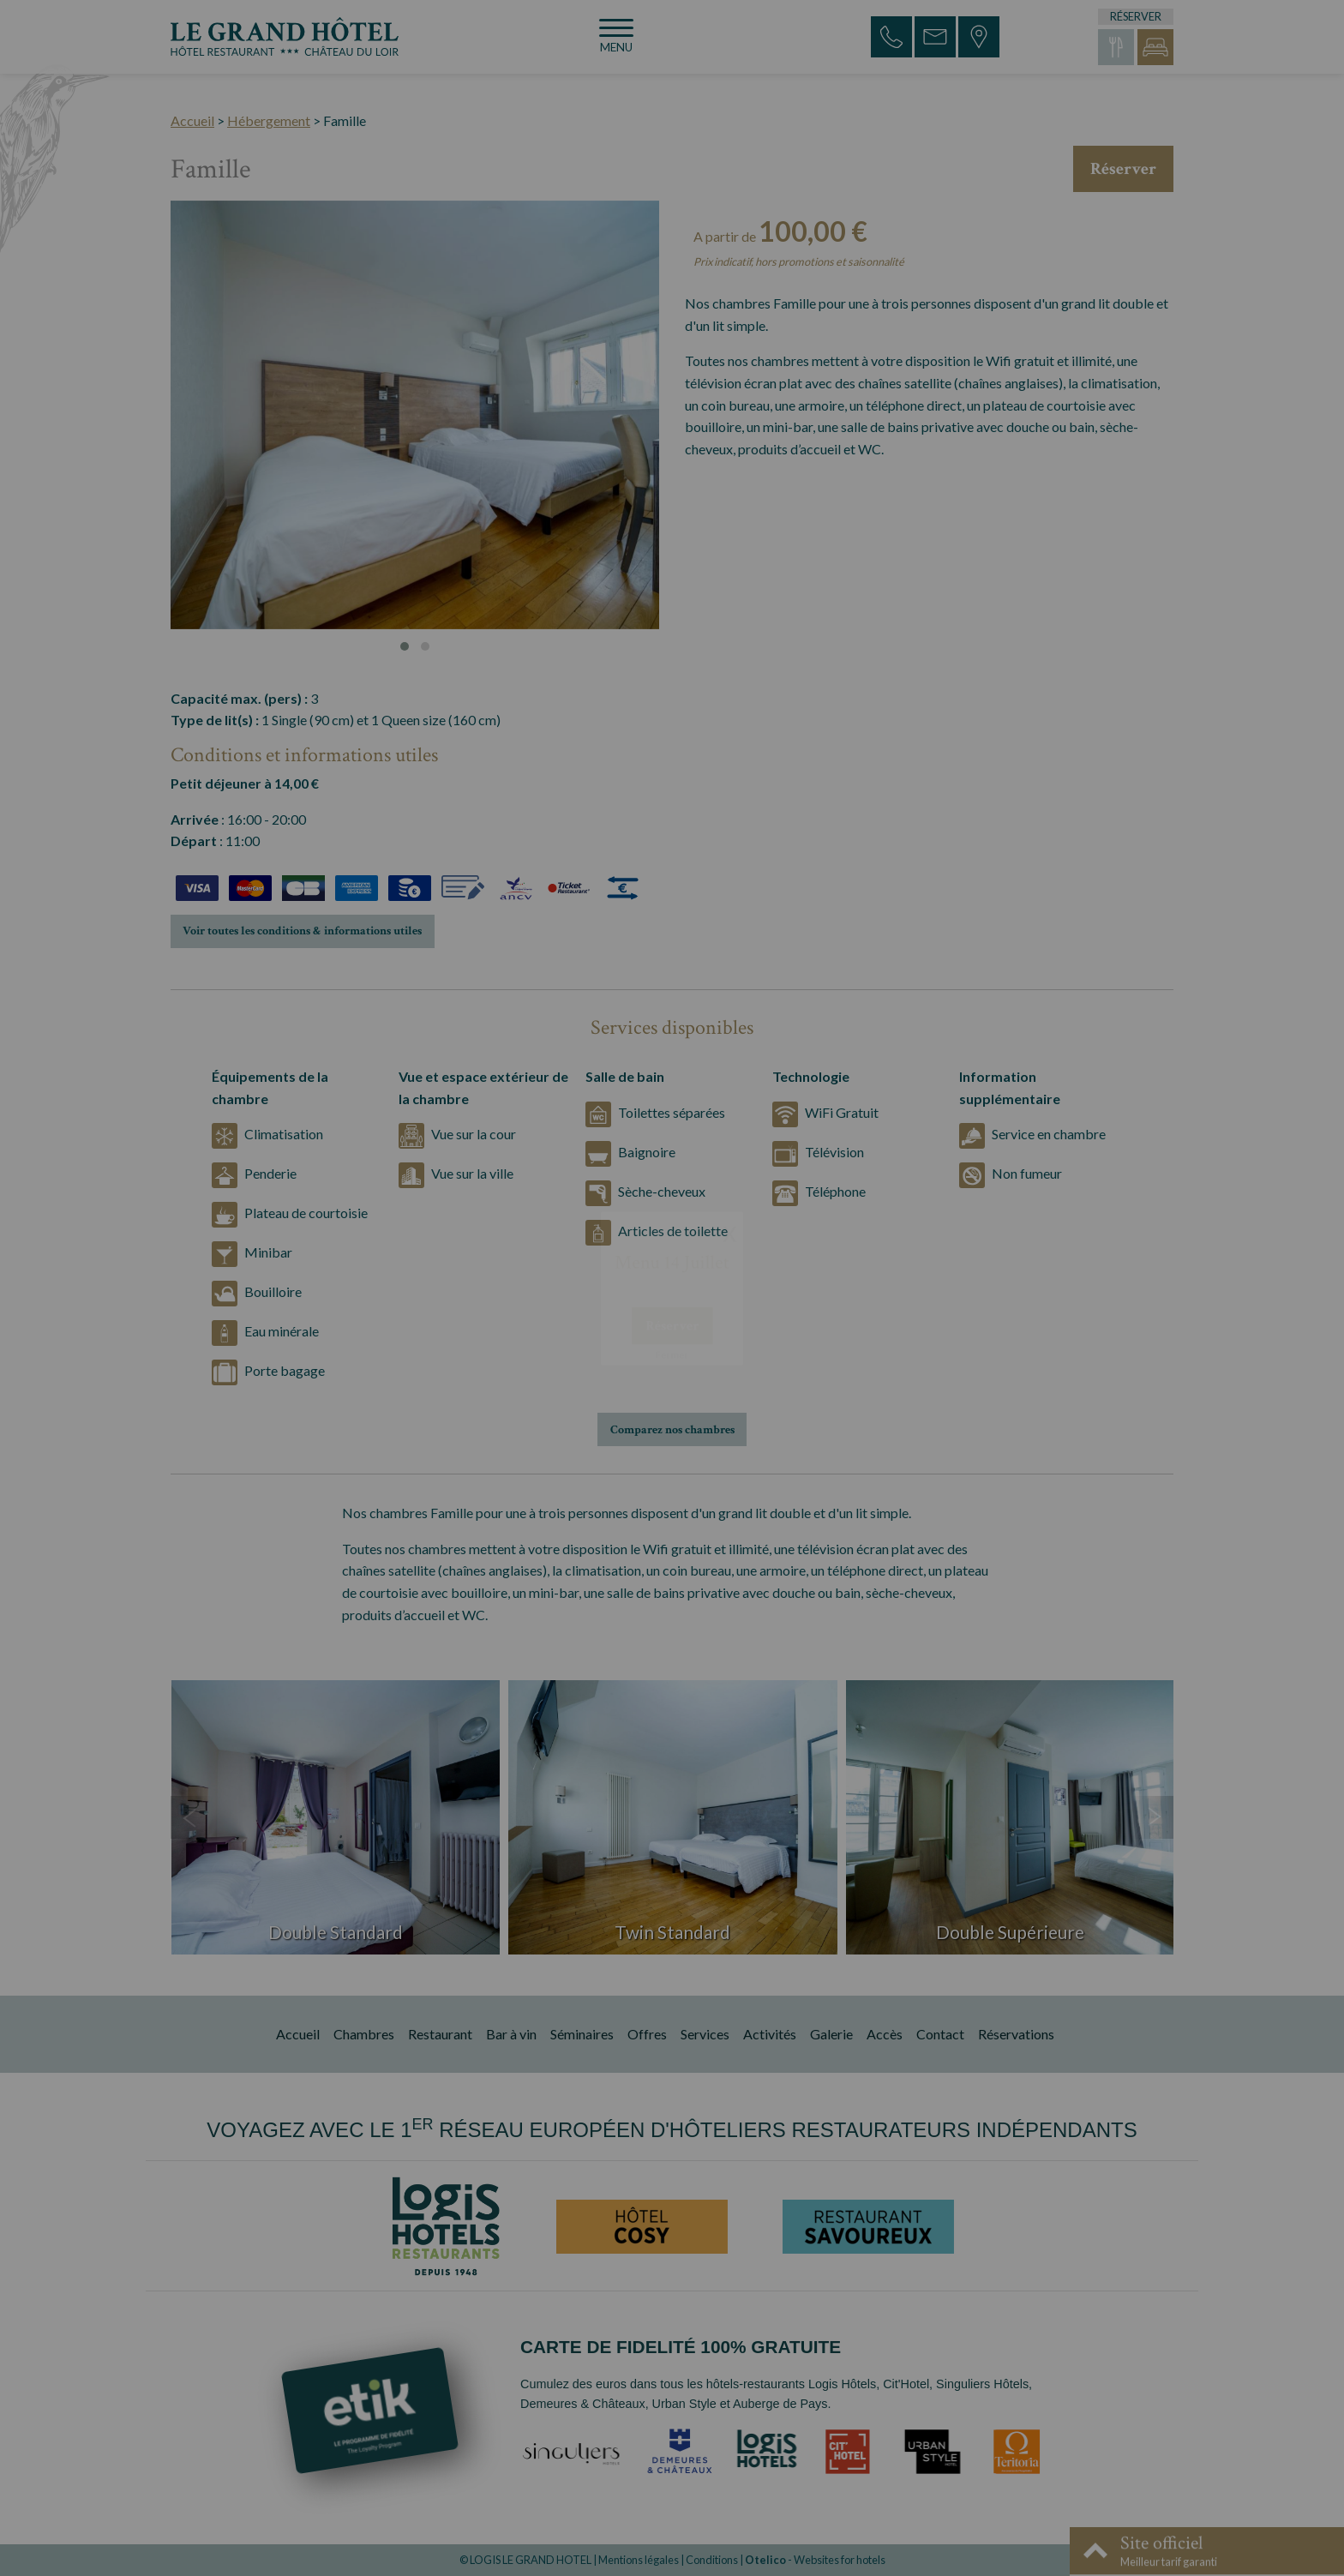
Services (705, 2034)
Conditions (712, 2560)
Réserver (1123, 169)
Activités (769, 2034)
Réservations (1016, 2034)
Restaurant (440, 2034)
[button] (404, 646)
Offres (647, 2034)
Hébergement (268, 120)
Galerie (831, 2034)
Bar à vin (511, 2034)
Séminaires (582, 2034)
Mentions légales (638, 2560)
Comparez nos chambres (672, 1429)
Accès (885, 2034)
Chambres (363, 2034)
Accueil (192, 120)
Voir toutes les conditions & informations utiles (302, 930)
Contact (940, 2034)
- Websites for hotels (815, 2560)
